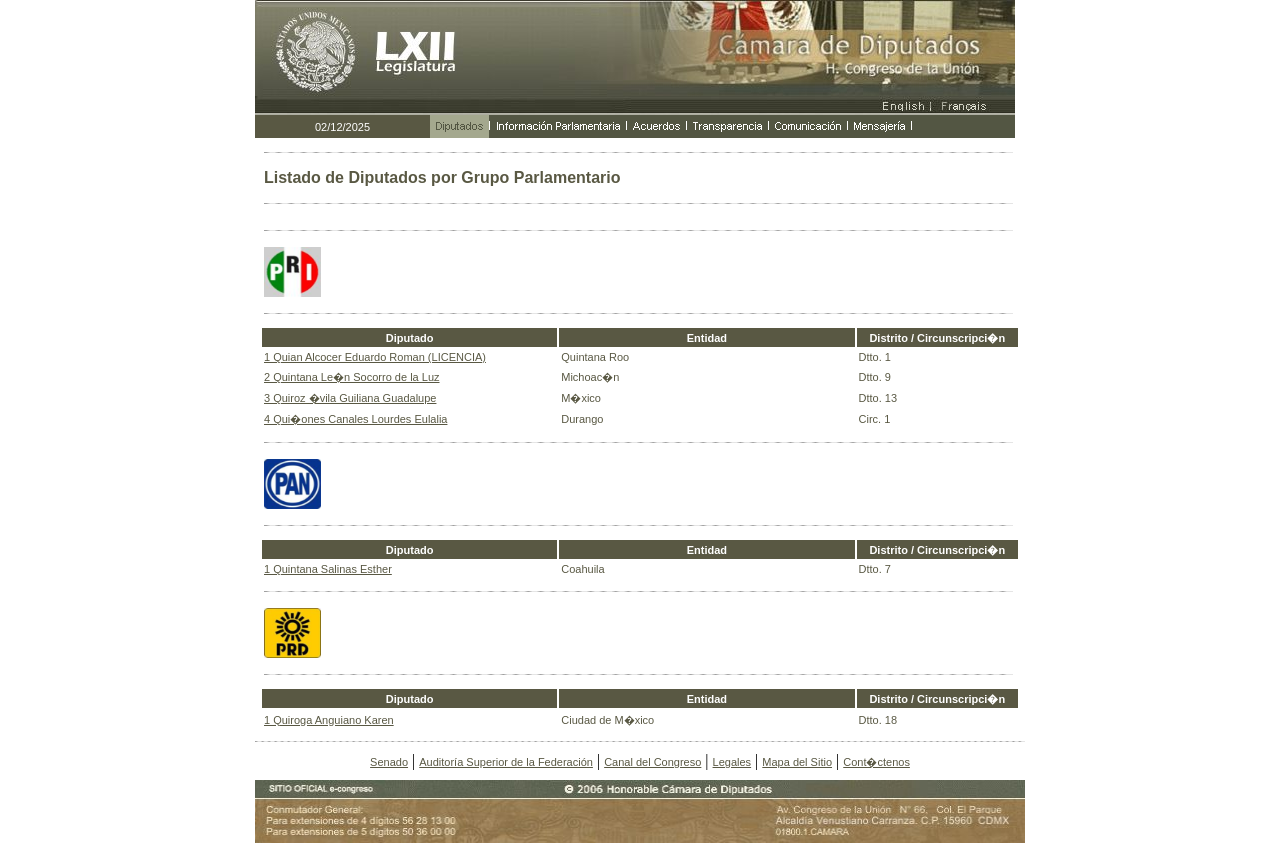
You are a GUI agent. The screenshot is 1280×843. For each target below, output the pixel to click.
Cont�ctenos (876, 762)
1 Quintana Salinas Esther (328, 569)
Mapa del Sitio (797, 762)
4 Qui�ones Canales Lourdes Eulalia (355, 419)
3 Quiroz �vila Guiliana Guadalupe (350, 398)
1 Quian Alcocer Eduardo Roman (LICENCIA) (375, 357)
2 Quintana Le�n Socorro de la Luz (352, 377)
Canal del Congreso (652, 762)
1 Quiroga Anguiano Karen (329, 720)
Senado (389, 762)
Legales (732, 762)
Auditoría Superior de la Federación (506, 762)
